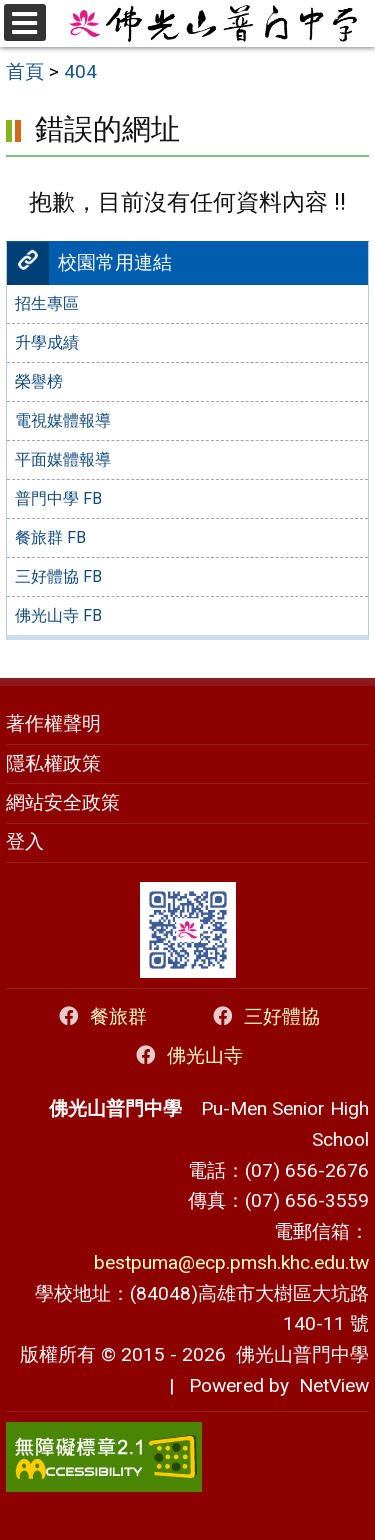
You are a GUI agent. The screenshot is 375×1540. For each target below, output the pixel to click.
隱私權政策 (53, 763)
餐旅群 (101, 1016)
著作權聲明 (53, 723)
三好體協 (264, 1016)
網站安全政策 (63, 802)
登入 (25, 841)
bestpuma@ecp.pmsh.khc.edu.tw (231, 1262)
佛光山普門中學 (297, 1354)
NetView (334, 1385)
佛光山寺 (187, 1055)
